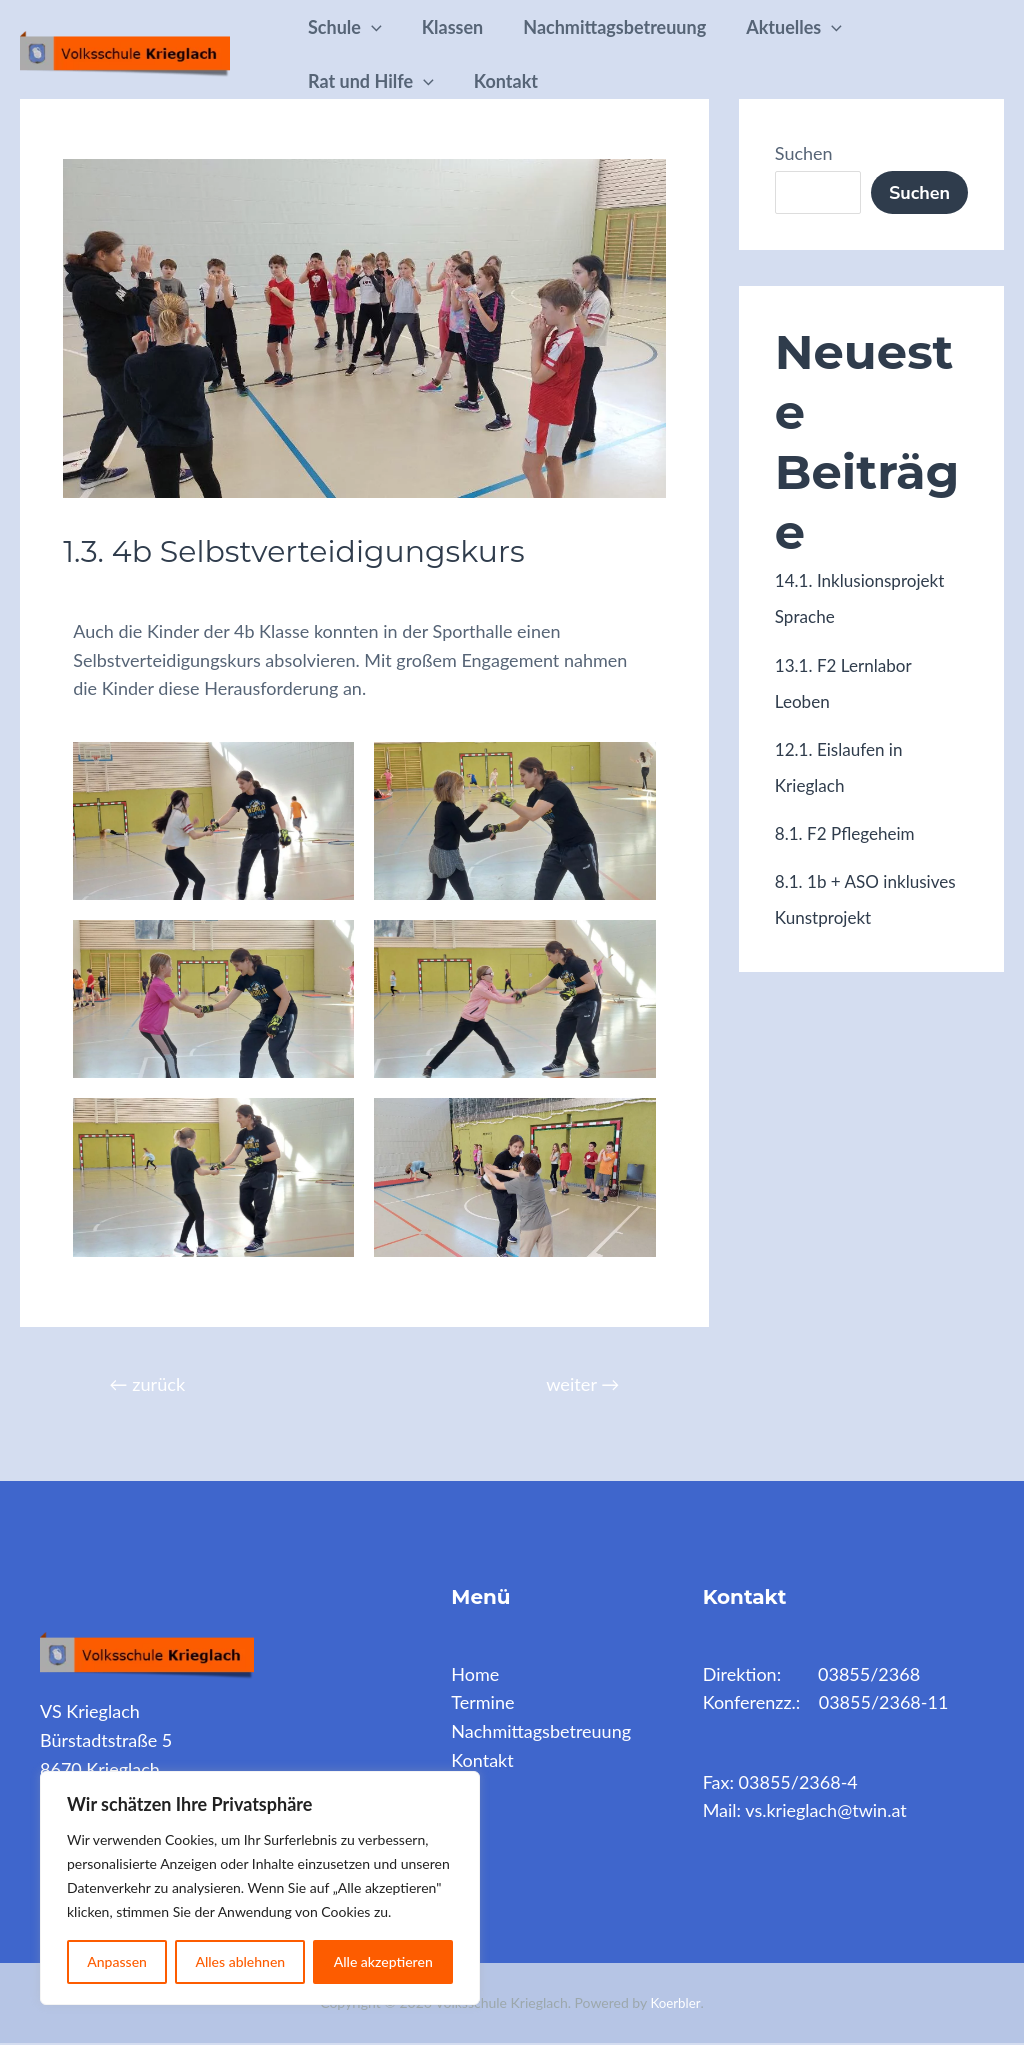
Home (475, 1675)
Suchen (804, 153)
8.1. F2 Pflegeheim (849, 832)
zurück (151, 1384)
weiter (579, 1384)
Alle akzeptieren (383, 1961)
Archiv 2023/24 (138, 593)
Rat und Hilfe (375, 81)
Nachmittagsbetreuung (634, 27)
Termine (482, 1704)
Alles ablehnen (240, 1961)
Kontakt (518, 81)
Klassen (465, 27)
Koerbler (675, 2003)
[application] (375, 27)
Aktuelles (822, 27)
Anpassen (117, 1961)
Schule (349, 27)
